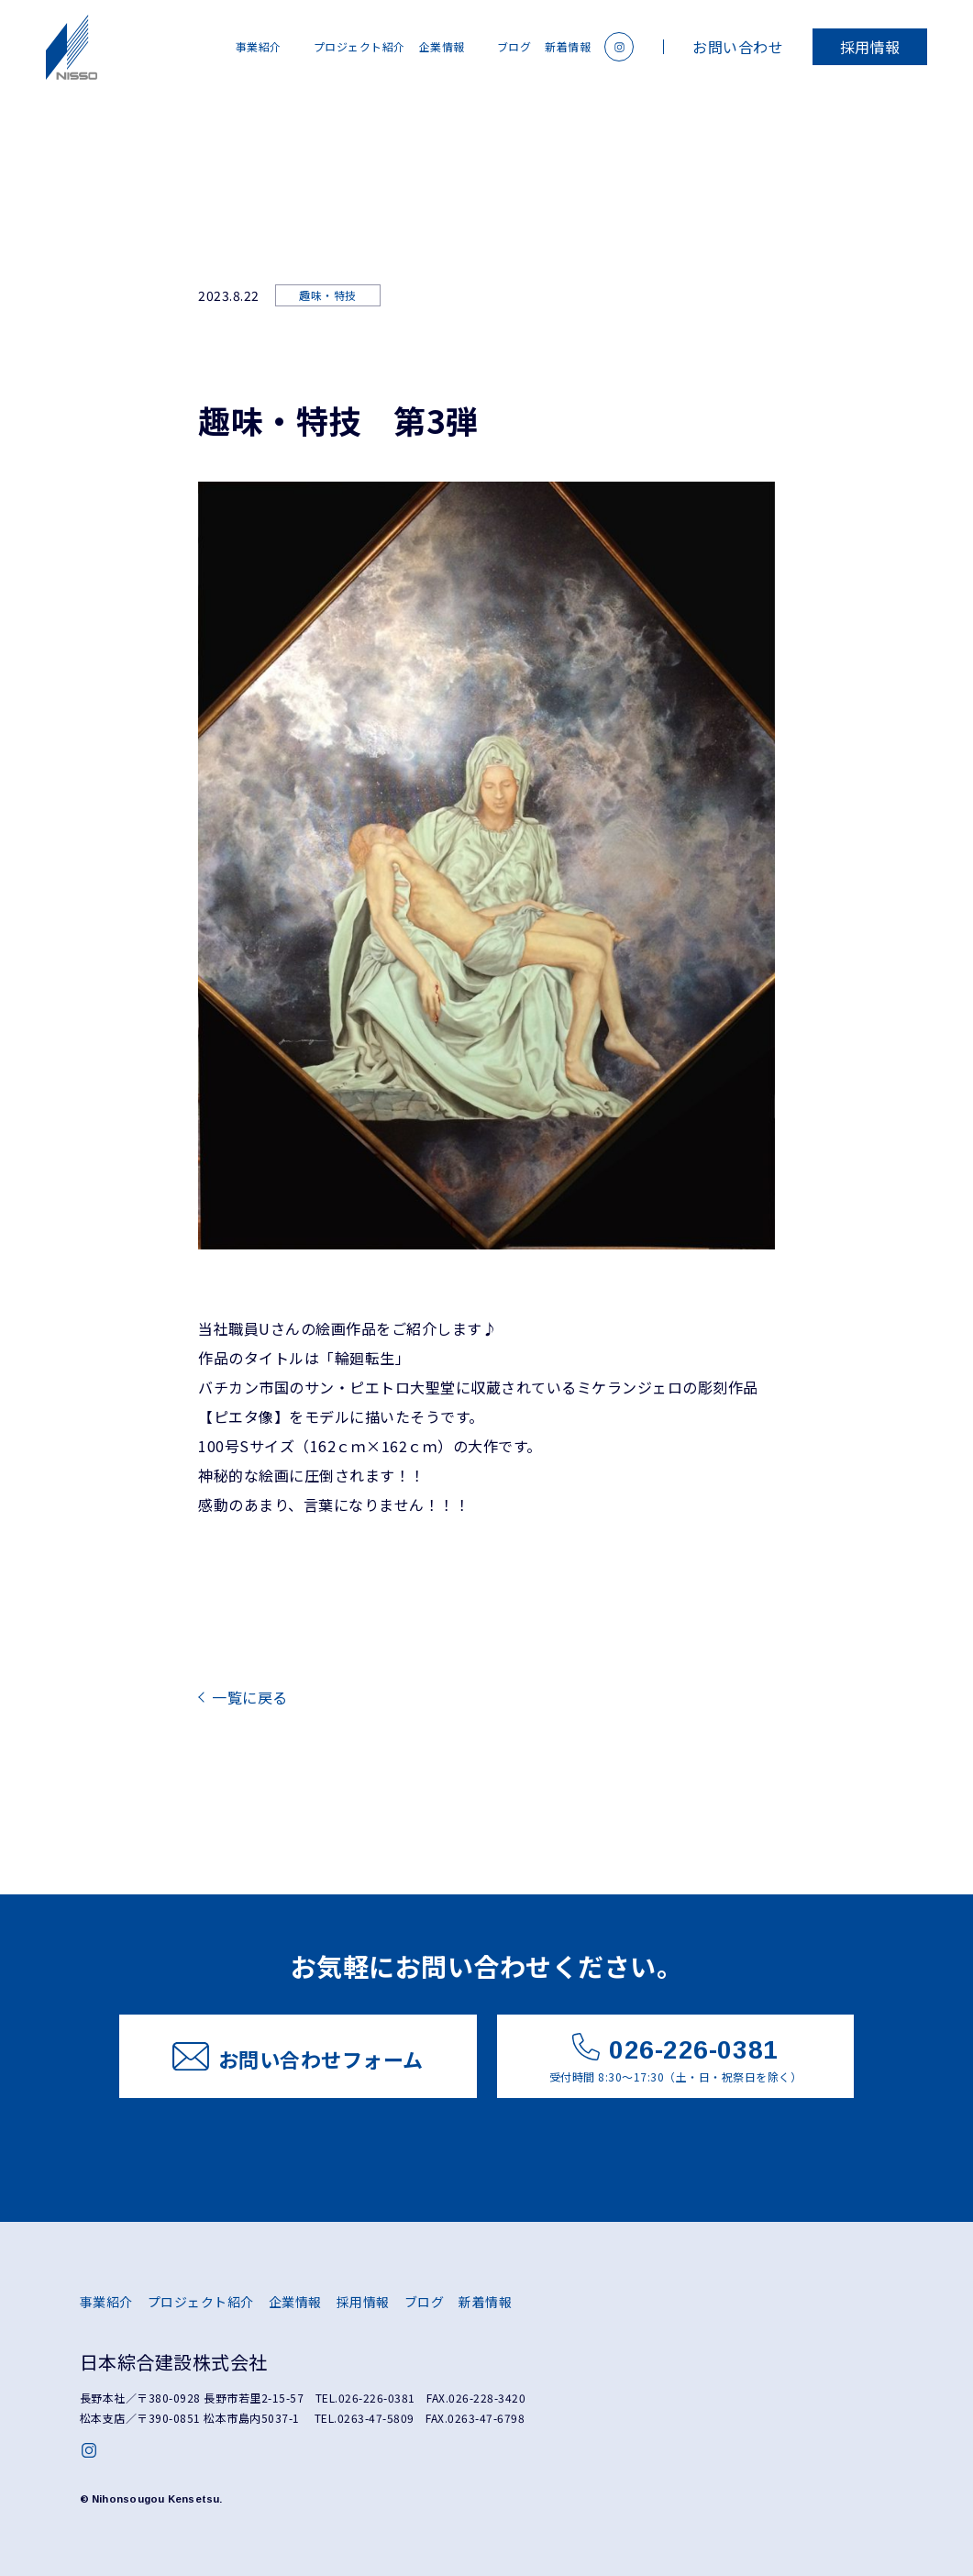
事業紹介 (259, 46)
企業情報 (442, 46)
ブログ (514, 46)
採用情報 (870, 47)
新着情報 (568, 46)
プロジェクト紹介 (359, 46)
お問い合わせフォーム (298, 2057)
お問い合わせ (737, 47)
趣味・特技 (328, 295)
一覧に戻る (250, 1697)
